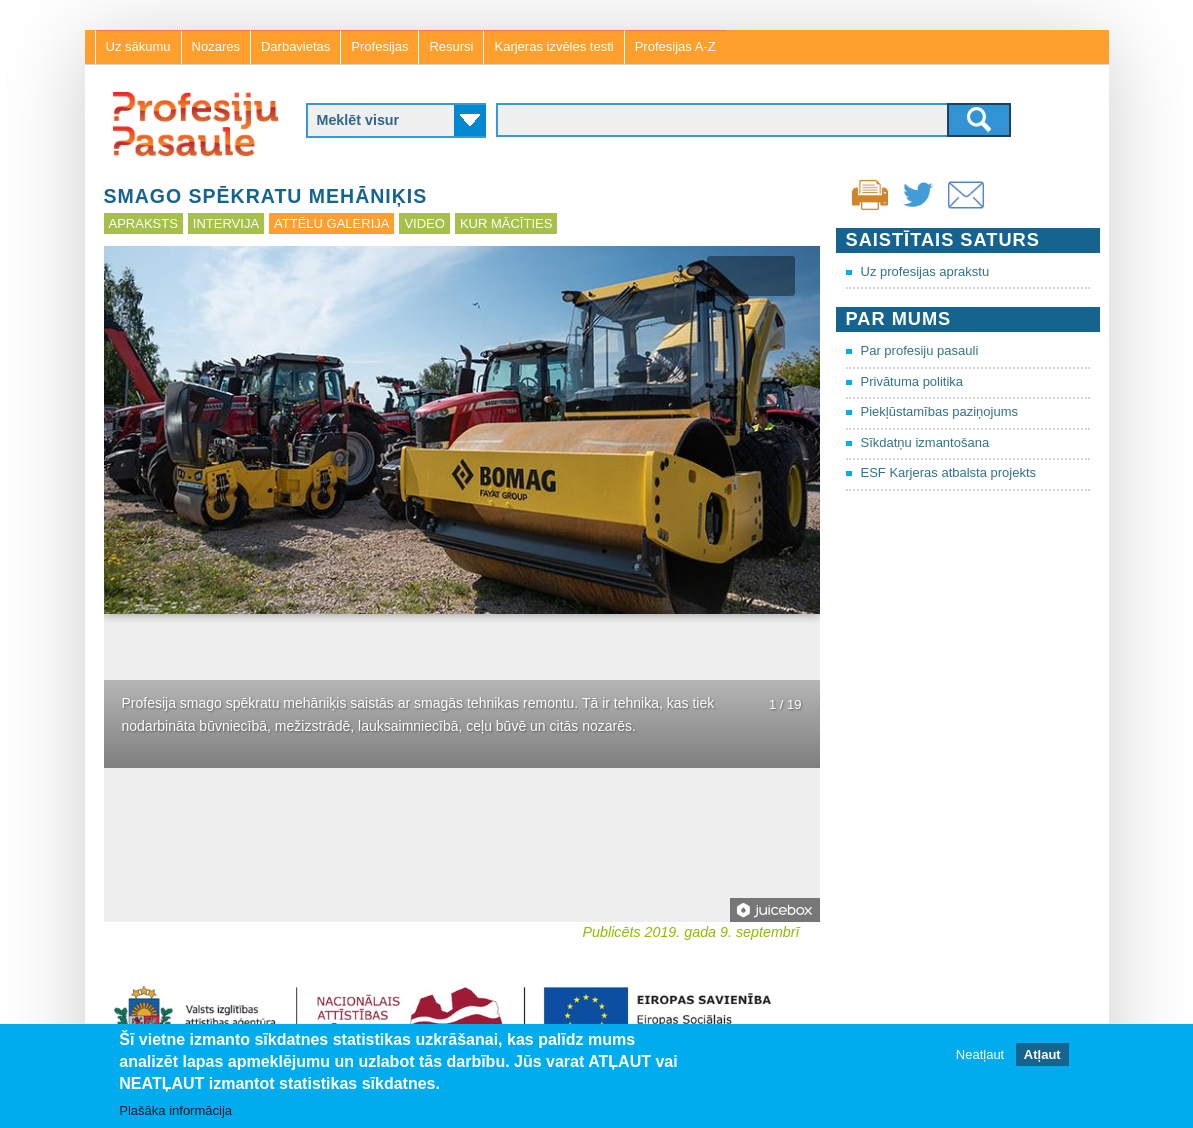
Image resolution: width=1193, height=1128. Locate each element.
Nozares (216, 46)
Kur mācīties (506, 223)
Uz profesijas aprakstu (925, 271)
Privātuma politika (912, 381)
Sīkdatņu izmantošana (925, 442)
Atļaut (1042, 1055)
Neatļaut (980, 1055)
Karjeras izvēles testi (553, 46)
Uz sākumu (138, 46)
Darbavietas (295, 46)
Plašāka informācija (175, 1110)
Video (424, 223)
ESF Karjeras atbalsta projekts (949, 472)
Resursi (451, 46)
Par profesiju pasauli (920, 350)
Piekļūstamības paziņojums (940, 411)
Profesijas (379, 46)
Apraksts (143, 223)
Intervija (226, 223)
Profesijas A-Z (675, 46)
